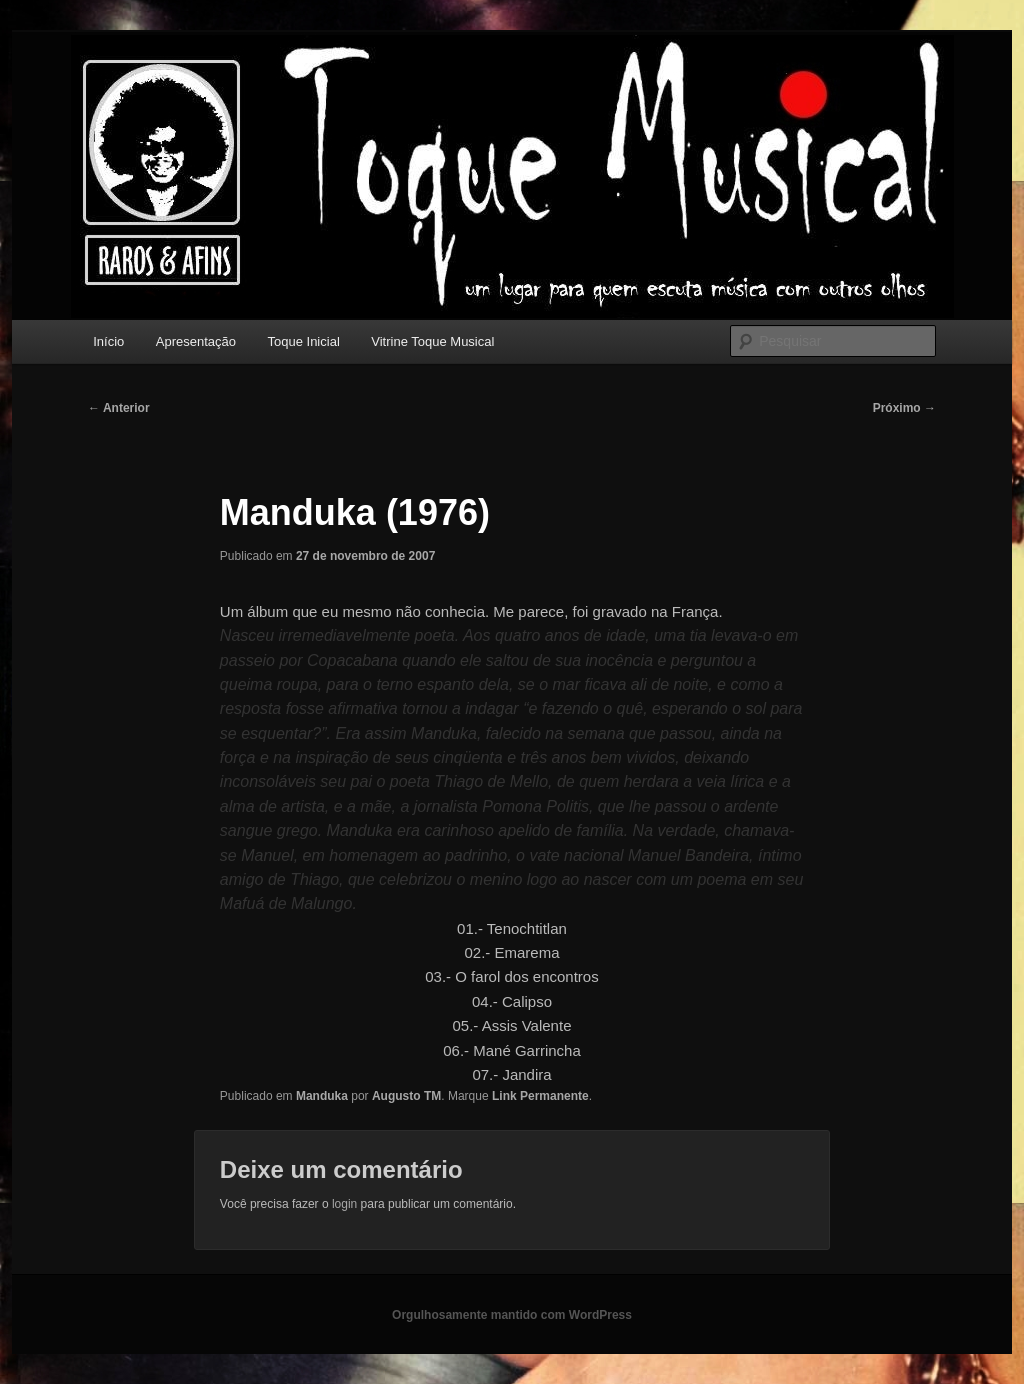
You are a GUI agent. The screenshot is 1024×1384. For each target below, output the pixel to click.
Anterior (119, 408)
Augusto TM (406, 1096)
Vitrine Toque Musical (432, 341)
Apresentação (196, 341)
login (344, 1204)
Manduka (322, 1096)
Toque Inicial (304, 341)
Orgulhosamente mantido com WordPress (512, 1315)
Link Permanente (540, 1096)
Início (108, 341)
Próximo (904, 408)
